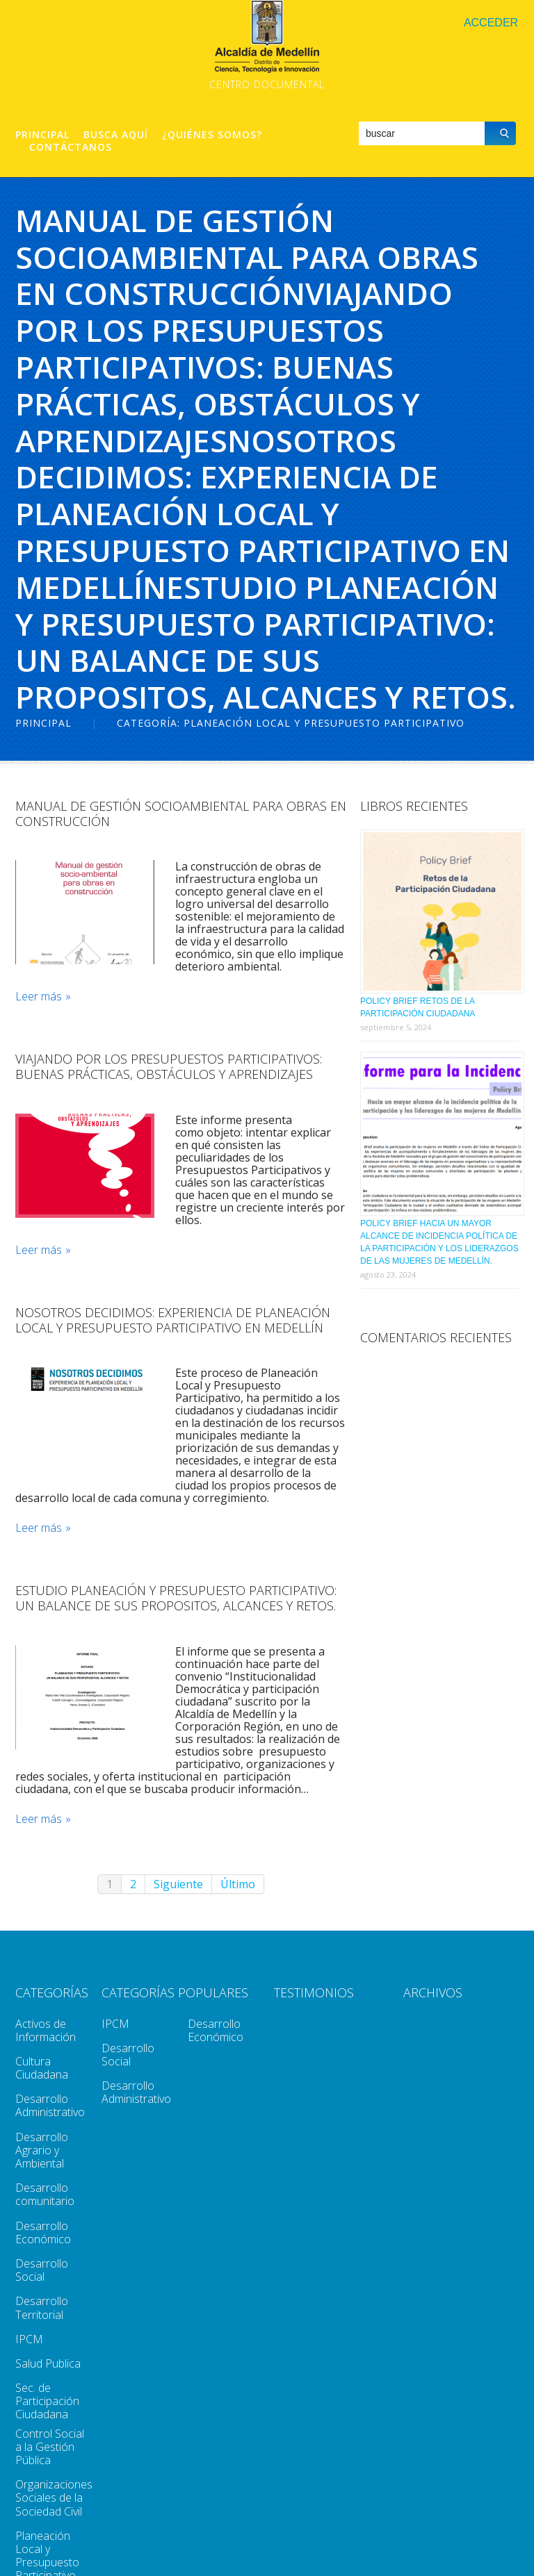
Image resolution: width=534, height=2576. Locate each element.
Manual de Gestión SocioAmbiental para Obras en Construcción (180, 813)
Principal (42, 135)
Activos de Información (45, 2030)
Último (237, 1884)
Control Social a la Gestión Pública (49, 2447)
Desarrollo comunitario (44, 2194)
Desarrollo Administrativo (50, 2105)
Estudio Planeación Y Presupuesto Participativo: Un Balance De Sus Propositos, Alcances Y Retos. (176, 1598)
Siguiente (178, 1884)
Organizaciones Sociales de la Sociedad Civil (53, 2497)
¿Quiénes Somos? (212, 135)
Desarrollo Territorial (41, 2307)
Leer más (38, 996)
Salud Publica (48, 2363)
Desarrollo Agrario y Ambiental (41, 2150)
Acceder (491, 22)
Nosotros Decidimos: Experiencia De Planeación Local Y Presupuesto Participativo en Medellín (172, 1320)
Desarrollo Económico (43, 2232)
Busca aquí (115, 135)
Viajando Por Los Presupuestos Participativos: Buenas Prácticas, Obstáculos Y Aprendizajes (168, 1066)
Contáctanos (70, 147)
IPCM (29, 2339)
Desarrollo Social (41, 2270)
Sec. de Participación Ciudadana (47, 2401)
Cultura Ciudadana (41, 2068)
